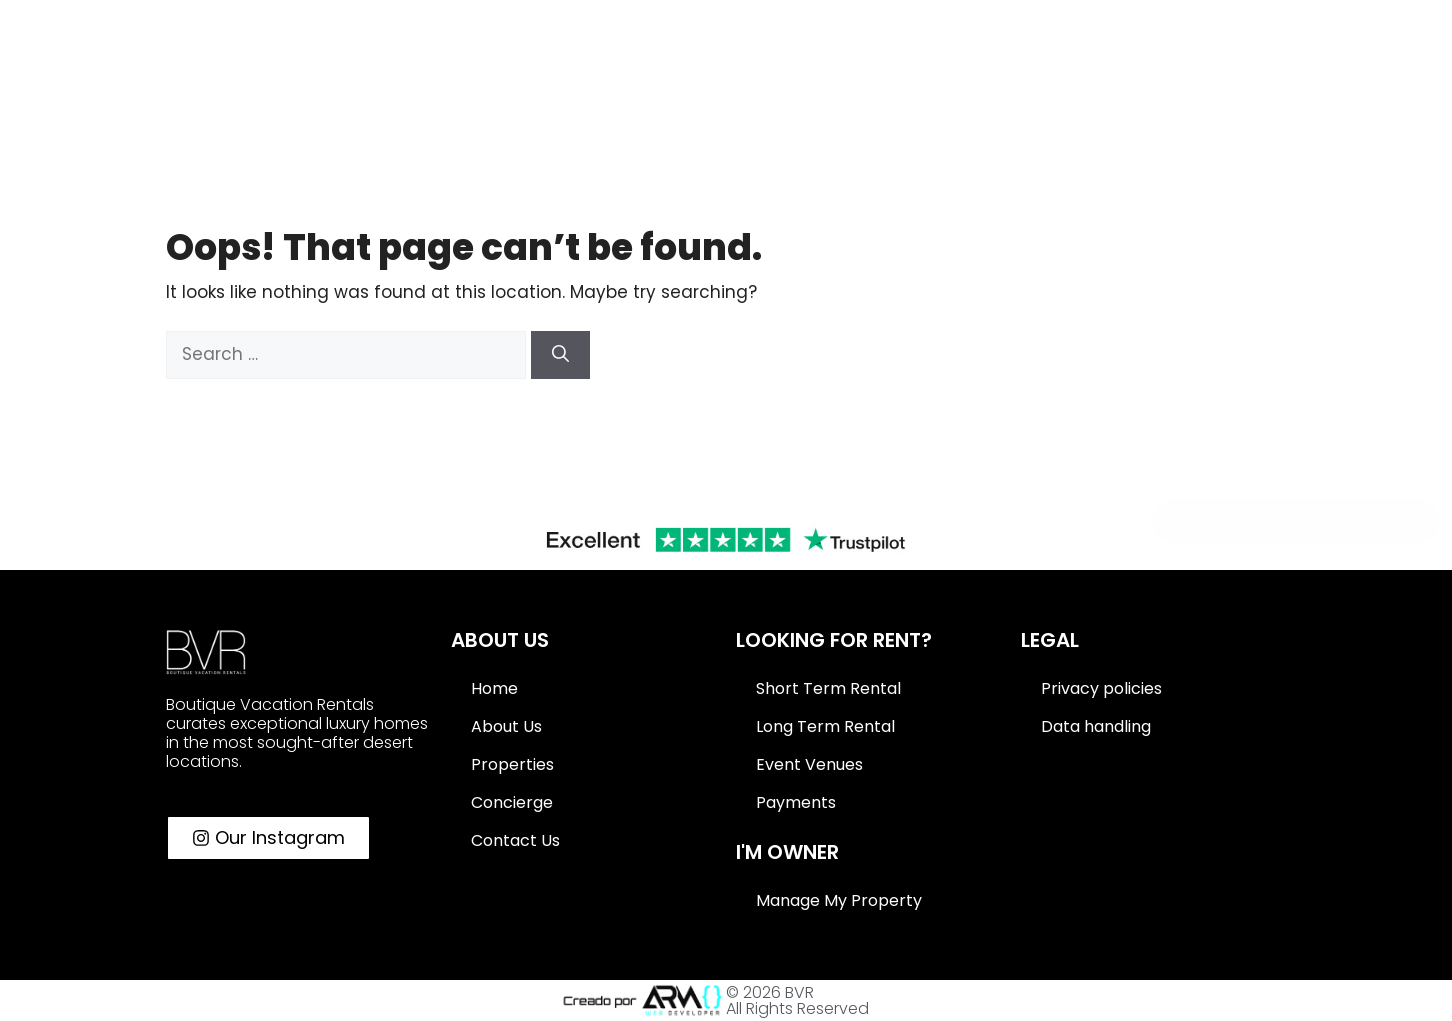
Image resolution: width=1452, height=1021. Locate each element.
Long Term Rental (825, 726)
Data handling (1096, 726)
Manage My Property (839, 900)
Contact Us (515, 840)
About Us (506, 726)
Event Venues (809, 764)
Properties (512, 764)
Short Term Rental (828, 688)
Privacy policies (1101, 688)
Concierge (512, 802)
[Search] (560, 355)
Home (494, 688)
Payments (796, 802)
